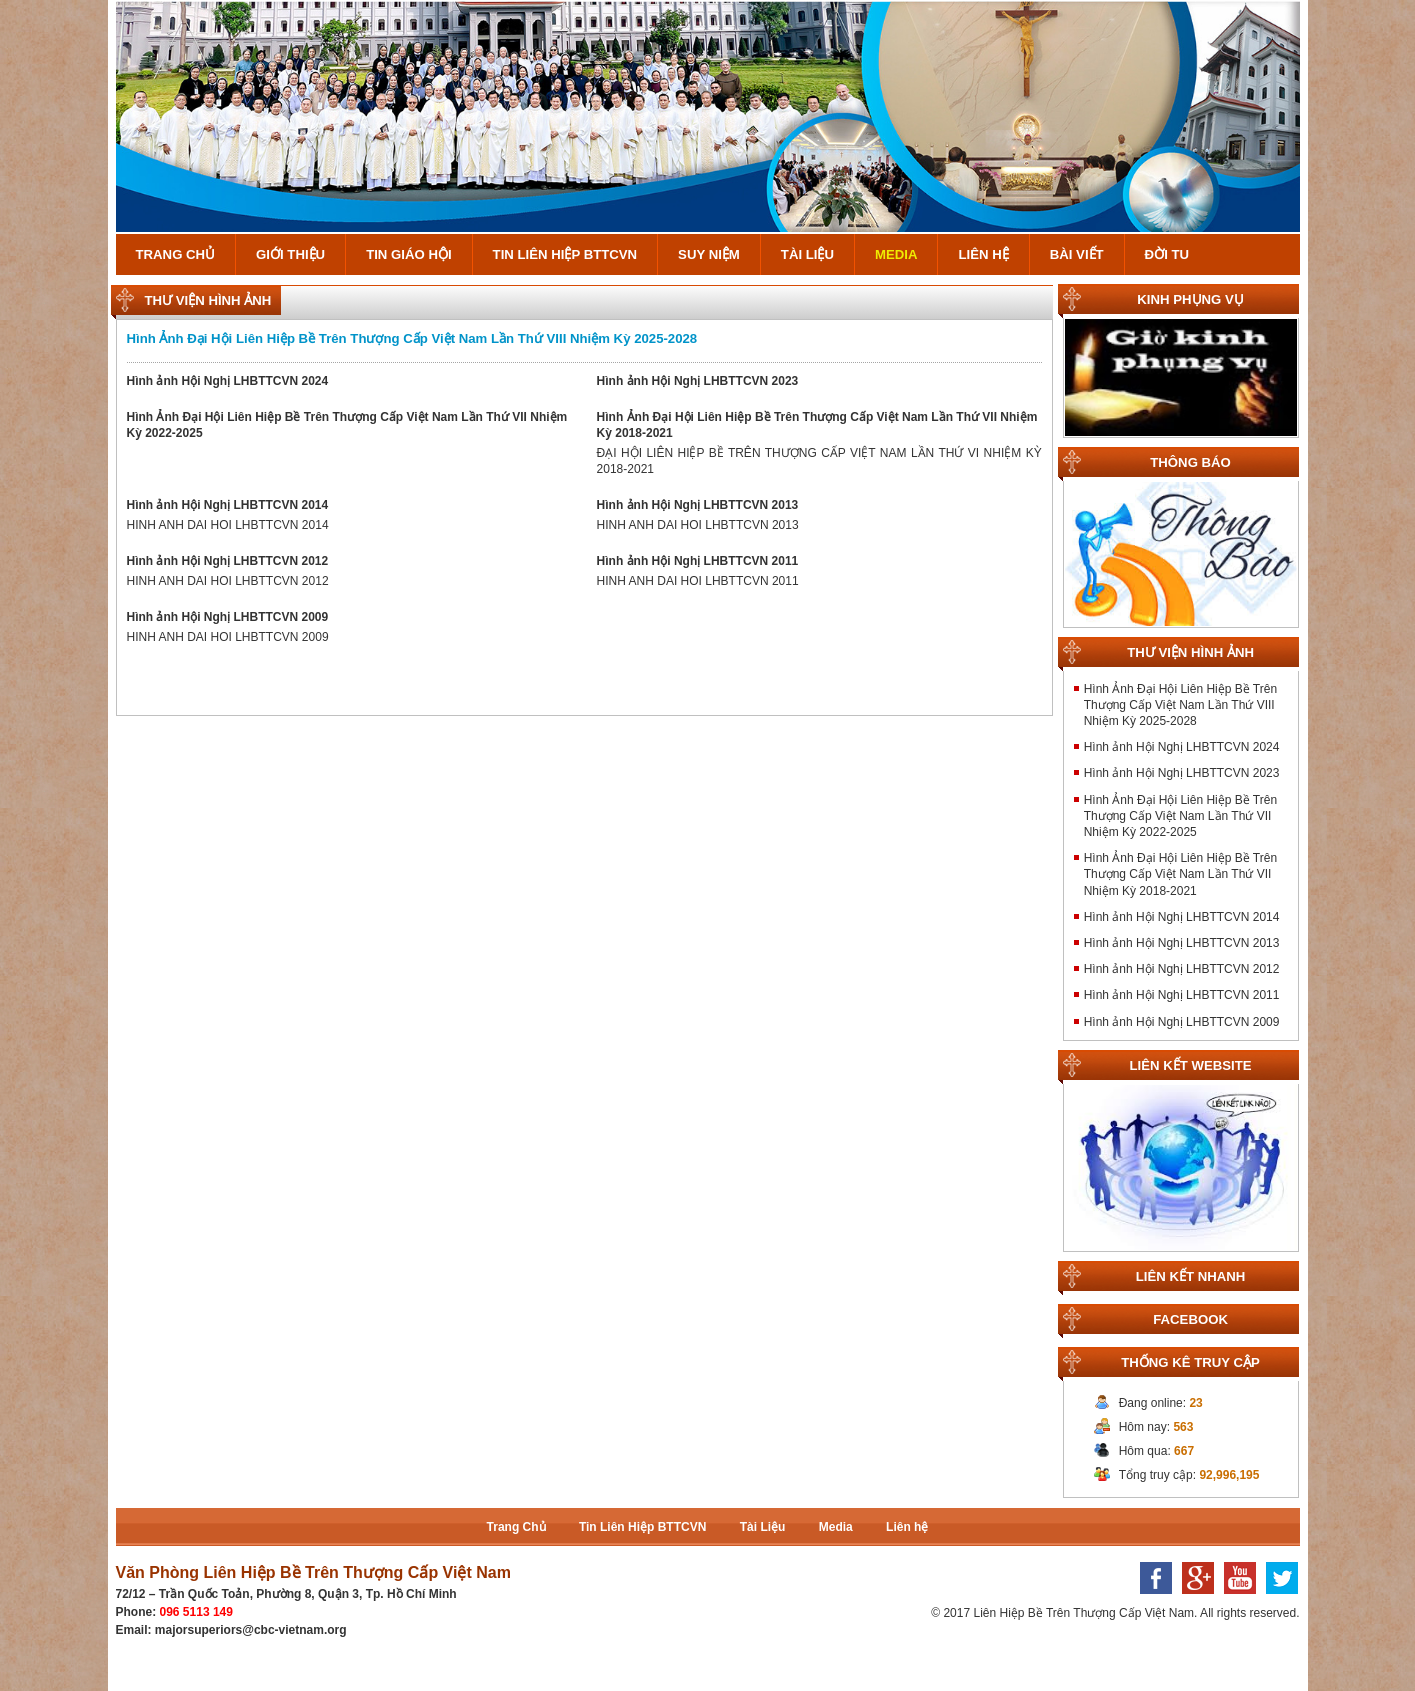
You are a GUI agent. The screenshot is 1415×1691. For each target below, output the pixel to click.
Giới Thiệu (290, 254)
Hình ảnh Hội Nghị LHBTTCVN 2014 (228, 505)
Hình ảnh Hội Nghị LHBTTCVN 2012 (228, 561)
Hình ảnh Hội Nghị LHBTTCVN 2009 (228, 617)
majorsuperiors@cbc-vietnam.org (251, 1630)
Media (896, 254)
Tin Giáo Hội (408, 254)
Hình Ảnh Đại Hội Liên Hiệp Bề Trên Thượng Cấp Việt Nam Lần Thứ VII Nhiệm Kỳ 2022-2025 (1180, 816)
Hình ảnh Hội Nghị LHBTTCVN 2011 (698, 561)
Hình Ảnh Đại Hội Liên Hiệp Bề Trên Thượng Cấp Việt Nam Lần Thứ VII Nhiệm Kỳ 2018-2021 (1180, 874)
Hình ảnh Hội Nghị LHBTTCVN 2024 (228, 381)
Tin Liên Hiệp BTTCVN (565, 254)
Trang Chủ (176, 254)
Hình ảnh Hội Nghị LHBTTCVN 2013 (698, 505)
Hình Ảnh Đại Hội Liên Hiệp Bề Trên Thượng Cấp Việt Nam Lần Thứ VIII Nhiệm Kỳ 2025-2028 (412, 338)
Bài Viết (1077, 254)
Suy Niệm (709, 254)
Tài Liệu (807, 254)
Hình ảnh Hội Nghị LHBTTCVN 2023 (698, 381)
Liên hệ (983, 254)
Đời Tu (1167, 254)
